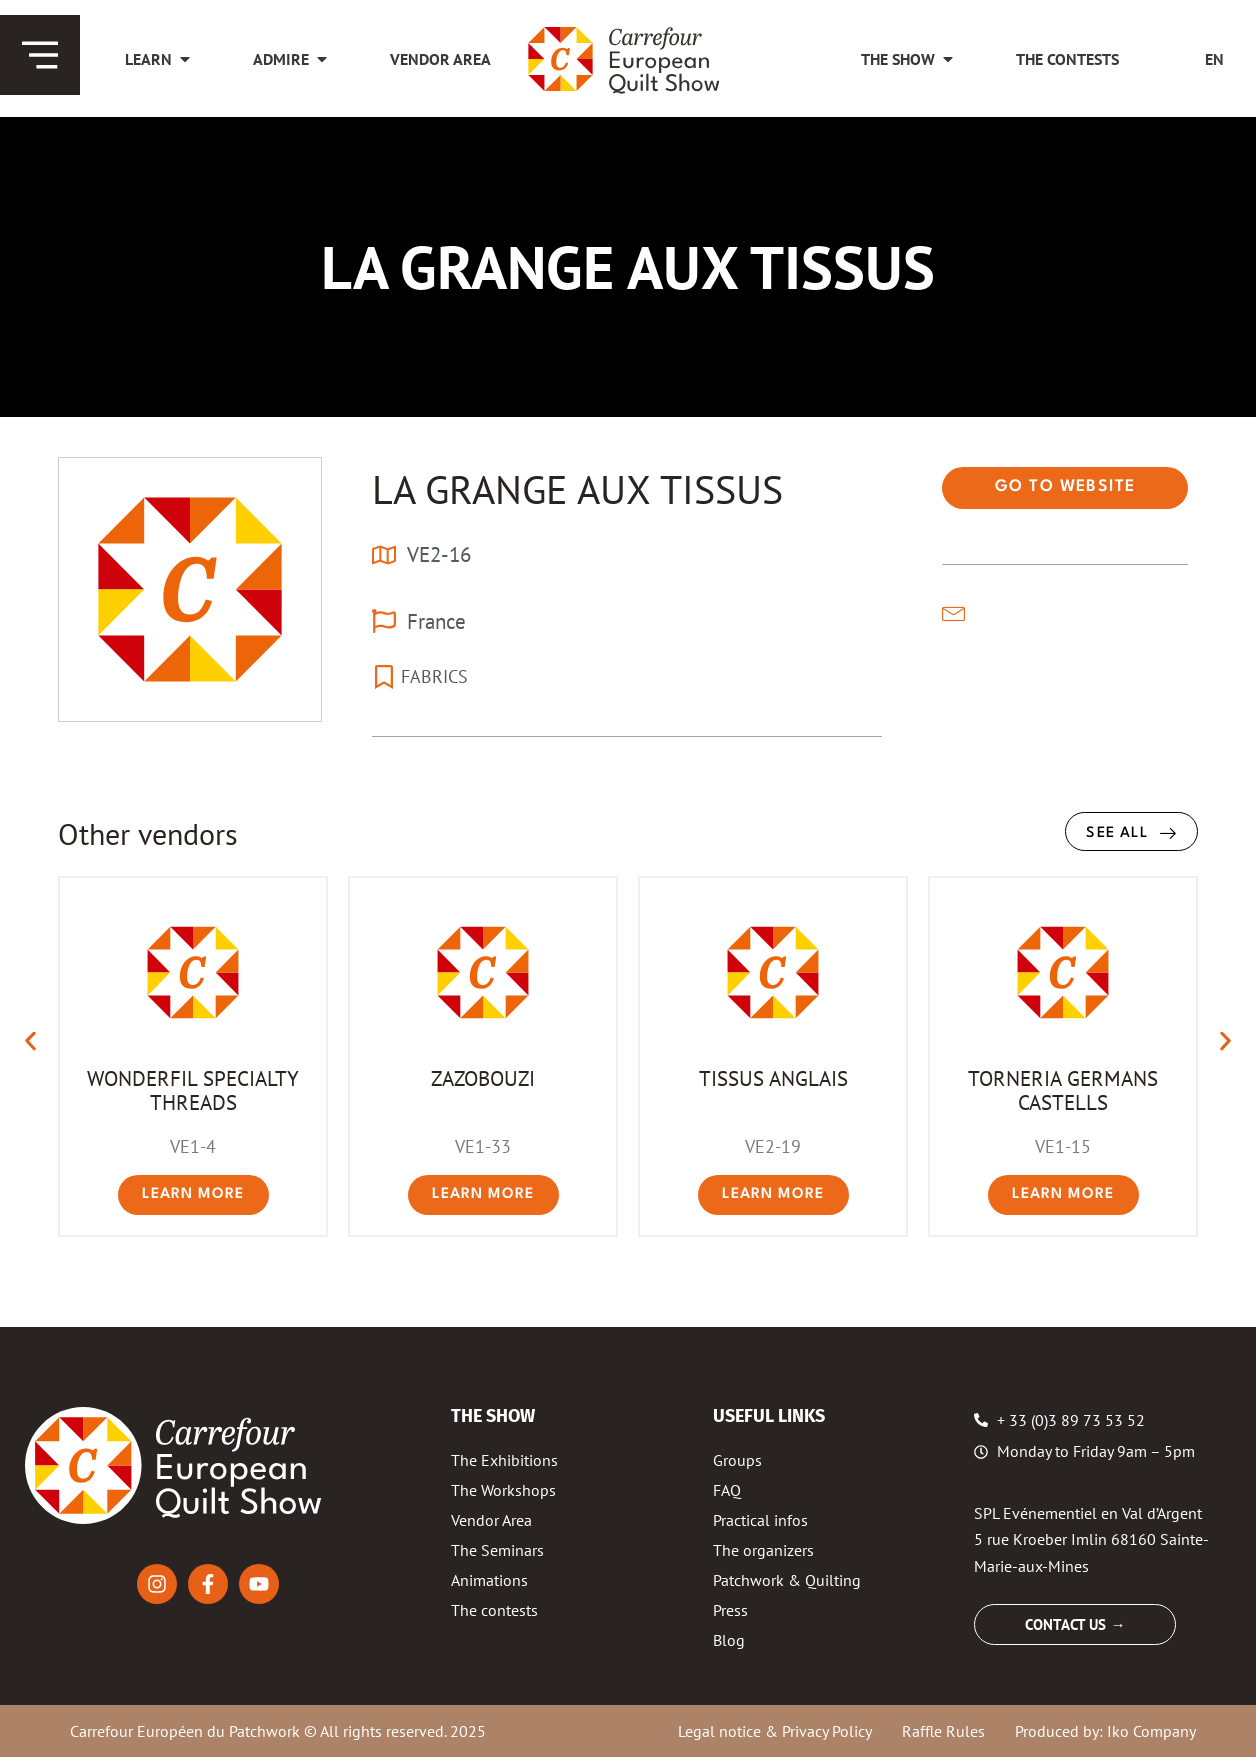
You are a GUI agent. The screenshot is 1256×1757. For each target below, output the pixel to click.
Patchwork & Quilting (787, 1580)
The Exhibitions (504, 1460)
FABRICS (434, 676)
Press (730, 1610)
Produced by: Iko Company (1105, 1731)
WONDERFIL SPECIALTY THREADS (193, 1090)
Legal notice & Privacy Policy (775, 1731)
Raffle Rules (943, 1731)
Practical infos (760, 1520)
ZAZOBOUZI (483, 1078)
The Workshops (503, 1490)
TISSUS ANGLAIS (773, 1078)
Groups (737, 1460)
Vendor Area (491, 1520)
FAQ (727, 1490)
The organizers (763, 1550)
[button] (30, 1041)
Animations (489, 1580)
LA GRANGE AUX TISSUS (577, 489)
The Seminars (497, 1550)
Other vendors (148, 833)
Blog (729, 1640)
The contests (494, 1610)
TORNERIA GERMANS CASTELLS (1063, 1090)
